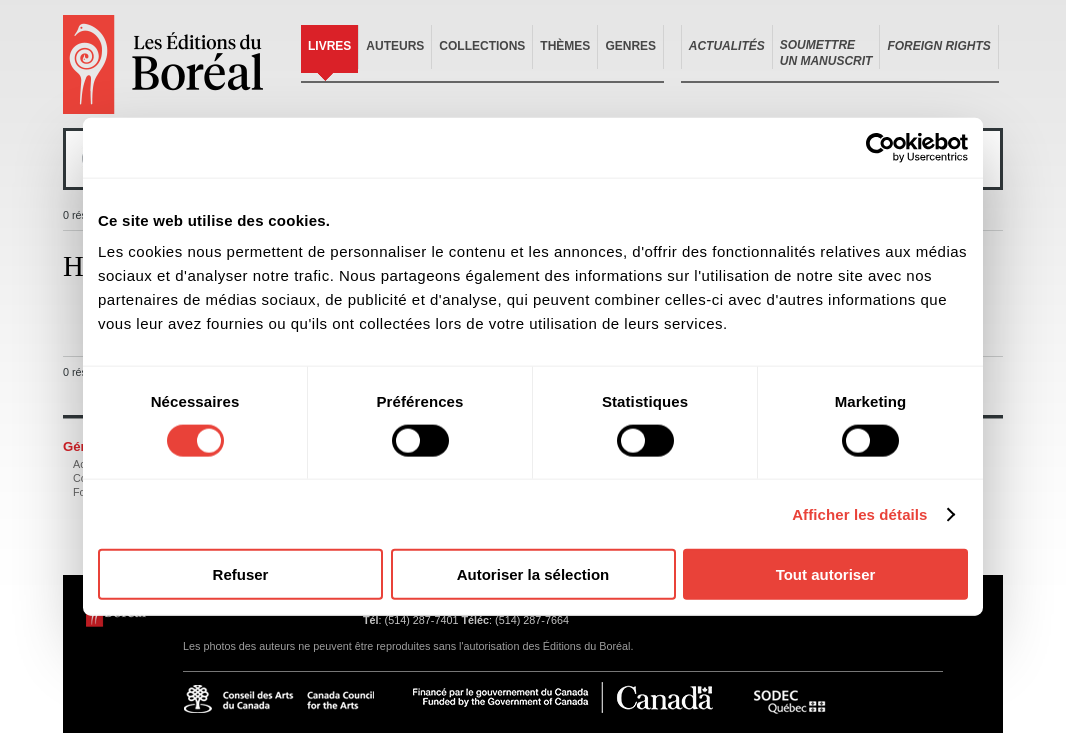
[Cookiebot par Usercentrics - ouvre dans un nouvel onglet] (880, 147)
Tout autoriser (826, 574)
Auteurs (395, 46)
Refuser (241, 574)
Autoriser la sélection (533, 574)
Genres (630, 46)
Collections (482, 46)
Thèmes (565, 46)
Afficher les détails (859, 513)
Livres (329, 46)
